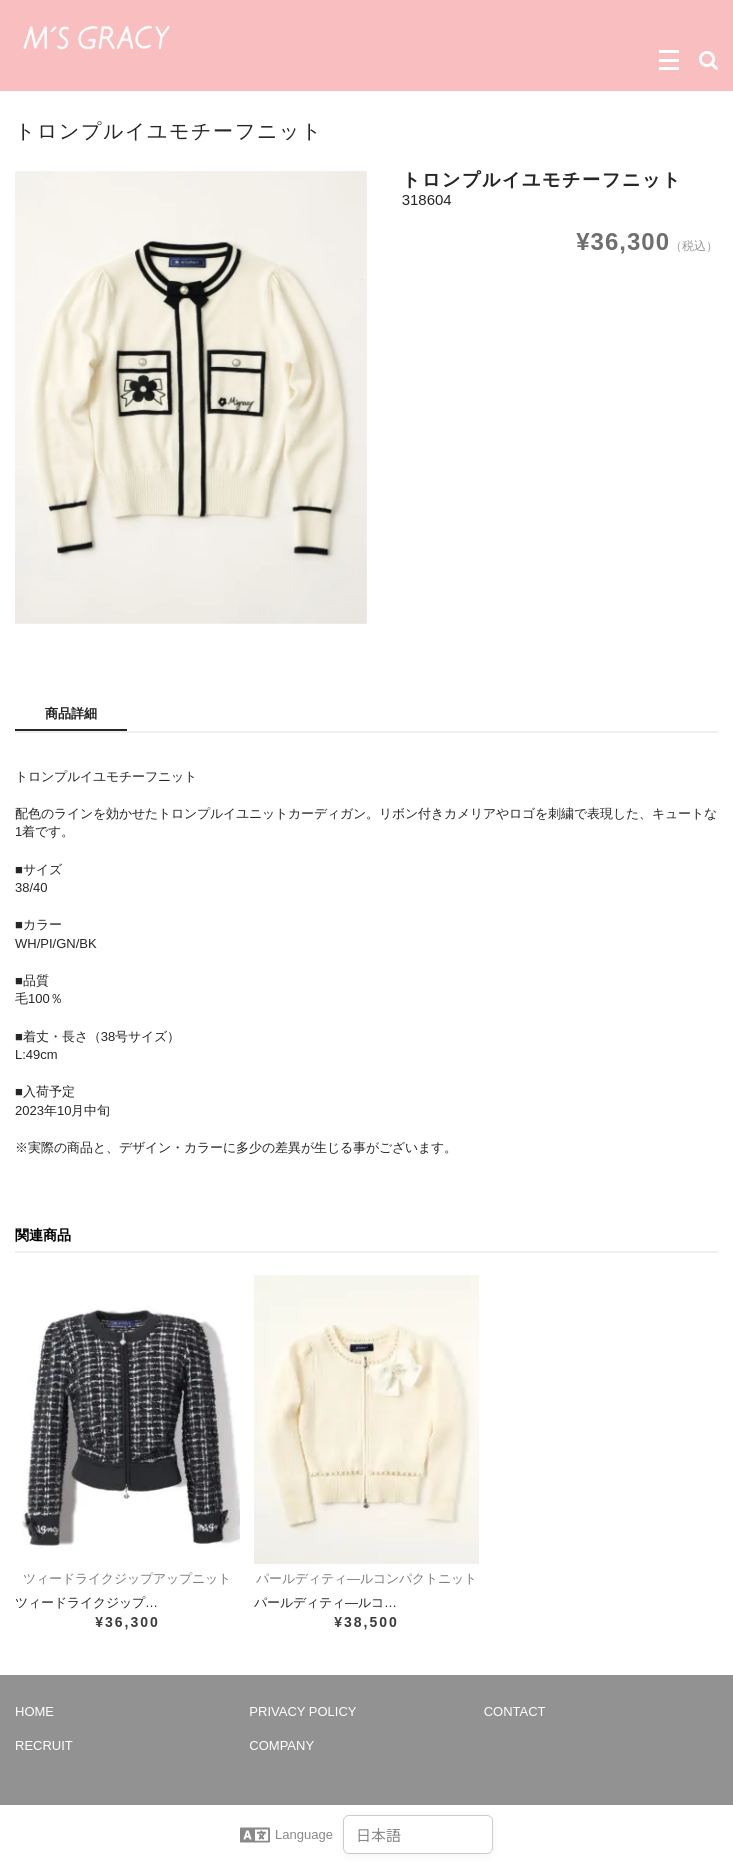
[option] (191, 398)
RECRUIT (44, 1745)
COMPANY (281, 1745)
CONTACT (515, 1711)
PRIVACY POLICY (302, 1711)
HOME (34, 1711)
